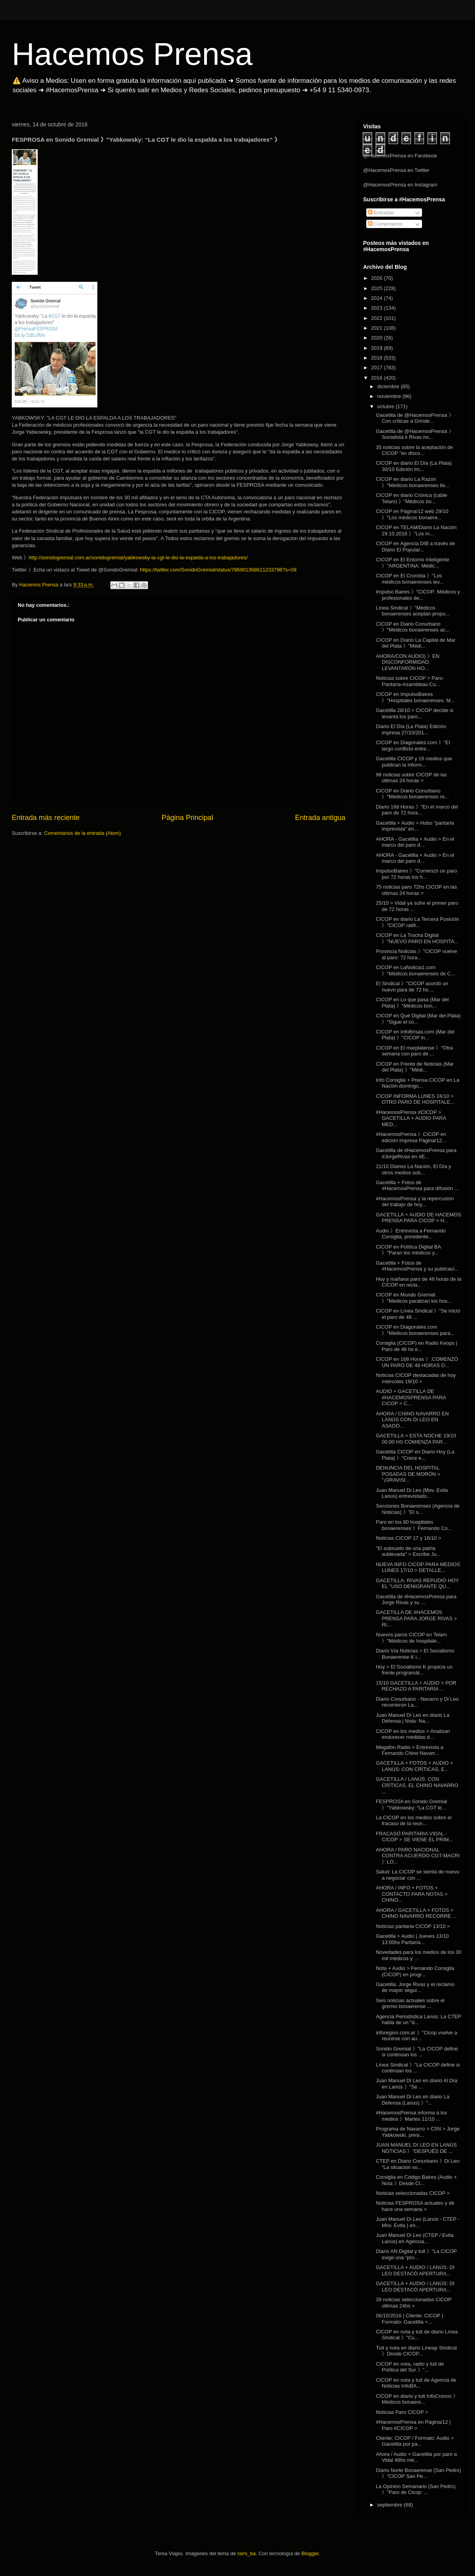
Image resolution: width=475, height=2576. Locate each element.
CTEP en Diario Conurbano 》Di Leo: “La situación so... (418, 2164)
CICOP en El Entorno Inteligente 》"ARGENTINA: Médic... (412, 563)
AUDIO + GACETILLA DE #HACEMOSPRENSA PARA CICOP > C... (411, 1397)
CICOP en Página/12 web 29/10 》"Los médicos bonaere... (412, 514)
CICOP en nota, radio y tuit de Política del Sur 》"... (410, 2367)
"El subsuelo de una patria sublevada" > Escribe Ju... (408, 1551)
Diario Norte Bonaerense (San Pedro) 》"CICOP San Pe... (418, 2473)
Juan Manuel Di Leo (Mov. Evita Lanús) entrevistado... (412, 1493)
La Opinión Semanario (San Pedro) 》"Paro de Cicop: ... (415, 2489)
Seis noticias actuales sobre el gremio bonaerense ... (410, 2003)
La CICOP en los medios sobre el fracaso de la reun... (413, 1821)
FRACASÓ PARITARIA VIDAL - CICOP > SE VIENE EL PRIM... (414, 1837)
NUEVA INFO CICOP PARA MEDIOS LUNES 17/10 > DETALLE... (418, 1567)
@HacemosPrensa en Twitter (396, 170)
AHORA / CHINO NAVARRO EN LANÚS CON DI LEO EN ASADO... (412, 1420)
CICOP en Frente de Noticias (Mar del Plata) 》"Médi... (414, 1067)
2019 (377, 348)
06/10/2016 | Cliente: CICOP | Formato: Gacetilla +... (409, 2319)
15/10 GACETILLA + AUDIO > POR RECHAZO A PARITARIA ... (416, 1686)
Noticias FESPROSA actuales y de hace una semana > (415, 2206)
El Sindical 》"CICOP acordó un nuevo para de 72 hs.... (412, 986)
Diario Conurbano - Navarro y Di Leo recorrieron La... (417, 1702)
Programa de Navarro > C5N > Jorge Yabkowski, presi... (417, 2132)
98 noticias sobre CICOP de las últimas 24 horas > (411, 778)
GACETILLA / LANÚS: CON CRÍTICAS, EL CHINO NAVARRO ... (417, 1785)
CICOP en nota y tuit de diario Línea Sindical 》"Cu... (417, 2335)
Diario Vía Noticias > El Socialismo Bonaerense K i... (415, 1654)
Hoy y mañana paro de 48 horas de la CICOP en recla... (418, 1282)
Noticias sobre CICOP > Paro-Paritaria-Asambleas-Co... (410, 681)
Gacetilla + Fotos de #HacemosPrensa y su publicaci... (417, 1266)
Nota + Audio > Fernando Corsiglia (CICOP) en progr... (415, 1971)
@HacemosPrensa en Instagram (400, 185)
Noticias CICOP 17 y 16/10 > (408, 1538)
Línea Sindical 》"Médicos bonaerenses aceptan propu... (412, 611)
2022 (377, 318)
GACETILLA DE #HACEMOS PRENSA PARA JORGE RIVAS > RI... (416, 1618)
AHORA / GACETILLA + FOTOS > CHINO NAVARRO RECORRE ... (416, 1913)
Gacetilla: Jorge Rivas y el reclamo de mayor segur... (415, 1987)
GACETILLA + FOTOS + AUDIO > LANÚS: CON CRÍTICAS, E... (414, 1766)
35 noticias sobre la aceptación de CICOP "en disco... (414, 450)
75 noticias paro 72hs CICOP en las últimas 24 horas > (416, 890)
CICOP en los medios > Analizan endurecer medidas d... (413, 1734)
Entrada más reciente (46, 818)
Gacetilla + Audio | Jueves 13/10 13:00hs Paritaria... (412, 1939)
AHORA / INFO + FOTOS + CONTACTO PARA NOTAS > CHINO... (412, 1894)
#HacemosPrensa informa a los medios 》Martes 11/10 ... (411, 2116)
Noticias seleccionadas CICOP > (412, 2193)
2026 (377, 278)
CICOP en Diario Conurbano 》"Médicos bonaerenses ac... (412, 627)
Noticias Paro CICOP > (402, 2412)
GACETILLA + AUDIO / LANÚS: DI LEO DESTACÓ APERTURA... (415, 2270)
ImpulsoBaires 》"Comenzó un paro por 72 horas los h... (416, 874)
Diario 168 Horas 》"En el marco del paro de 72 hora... (417, 810)
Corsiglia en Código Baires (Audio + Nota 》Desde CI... (416, 2180)
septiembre (390, 2505)
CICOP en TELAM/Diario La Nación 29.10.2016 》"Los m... (416, 530)
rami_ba (247, 2553)
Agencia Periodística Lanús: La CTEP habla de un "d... (418, 2020)
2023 (377, 308)
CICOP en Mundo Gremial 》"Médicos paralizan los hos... (413, 1298)
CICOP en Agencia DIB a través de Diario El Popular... (415, 546)
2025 (377, 288)
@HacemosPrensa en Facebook (400, 156)
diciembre (389, 386)
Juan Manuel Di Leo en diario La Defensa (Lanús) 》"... (412, 2100)
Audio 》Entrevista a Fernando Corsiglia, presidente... (411, 1234)
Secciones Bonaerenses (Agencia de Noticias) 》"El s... (417, 1509)
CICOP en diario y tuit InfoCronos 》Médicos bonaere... (417, 2399)
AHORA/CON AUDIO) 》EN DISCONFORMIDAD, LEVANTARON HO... (407, 662)
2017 (377, 368)
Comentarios (385, 224)
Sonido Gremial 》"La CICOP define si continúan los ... (417, 2052)
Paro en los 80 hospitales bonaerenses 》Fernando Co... (414, 1525)
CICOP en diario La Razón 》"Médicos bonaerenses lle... (412, 482)
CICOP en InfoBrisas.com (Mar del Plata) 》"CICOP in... (415, 1035)
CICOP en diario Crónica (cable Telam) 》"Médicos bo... (411, 498)
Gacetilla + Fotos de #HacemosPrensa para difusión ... (417, 1185)
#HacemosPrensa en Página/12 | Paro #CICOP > (413, 2425)
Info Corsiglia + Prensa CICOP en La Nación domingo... (417, 1083)
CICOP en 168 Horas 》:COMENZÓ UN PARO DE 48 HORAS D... (417, 1362)
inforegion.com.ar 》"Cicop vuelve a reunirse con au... (416, 2036)
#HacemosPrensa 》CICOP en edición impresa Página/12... (411, 1137)
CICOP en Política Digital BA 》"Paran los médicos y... (408, 1250)
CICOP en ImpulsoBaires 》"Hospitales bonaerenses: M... (415, 697)
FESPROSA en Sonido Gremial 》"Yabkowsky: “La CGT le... (411, 1804)
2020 (377, 338)
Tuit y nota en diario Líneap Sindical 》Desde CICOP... (416, 2351)
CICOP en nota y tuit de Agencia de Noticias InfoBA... (416, 2383)
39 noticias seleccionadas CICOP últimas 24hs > (413, 2303)
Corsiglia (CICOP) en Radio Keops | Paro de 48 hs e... (416, 1346)
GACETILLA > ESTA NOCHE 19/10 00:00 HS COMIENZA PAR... (416, 1439)
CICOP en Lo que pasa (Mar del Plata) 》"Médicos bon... (412, 1003)
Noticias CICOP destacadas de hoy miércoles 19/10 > (416, 1378)
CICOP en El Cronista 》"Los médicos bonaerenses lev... (409, 579)
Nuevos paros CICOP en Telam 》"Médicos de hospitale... (411, 1638)
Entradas (381, 212)
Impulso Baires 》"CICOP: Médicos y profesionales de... (418, 595)
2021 (377, 328)
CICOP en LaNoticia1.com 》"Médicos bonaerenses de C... (415, 970)
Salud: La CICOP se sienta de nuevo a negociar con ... (417, 1875)
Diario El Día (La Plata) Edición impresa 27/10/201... (411, 729)
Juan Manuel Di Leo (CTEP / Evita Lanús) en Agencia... (414, 2238)
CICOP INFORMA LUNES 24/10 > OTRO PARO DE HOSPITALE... (415, 1099)
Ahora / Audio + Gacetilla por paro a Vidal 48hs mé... (416, 2457)
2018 (377, 358)
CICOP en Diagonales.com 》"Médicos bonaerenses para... (415, 1330)
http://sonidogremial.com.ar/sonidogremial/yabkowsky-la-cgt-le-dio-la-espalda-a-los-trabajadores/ (138, 557)
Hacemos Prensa (132, 54)
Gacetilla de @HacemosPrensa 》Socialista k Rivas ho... (414, 434)
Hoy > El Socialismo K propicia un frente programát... (414, 1670)
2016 (377, 378)
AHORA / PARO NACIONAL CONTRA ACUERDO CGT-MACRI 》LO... (418, 1856)
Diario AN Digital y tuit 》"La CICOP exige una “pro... (416, 2254)
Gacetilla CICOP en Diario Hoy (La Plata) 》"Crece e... (415, 1455)
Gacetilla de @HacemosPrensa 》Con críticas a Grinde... (414, 418)
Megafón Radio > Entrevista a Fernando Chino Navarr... (409, 1750)
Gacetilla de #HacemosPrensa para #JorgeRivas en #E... (416, 1153)
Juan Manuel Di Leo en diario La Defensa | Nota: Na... (412, 1718)
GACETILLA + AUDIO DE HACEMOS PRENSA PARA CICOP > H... (418, 1218)
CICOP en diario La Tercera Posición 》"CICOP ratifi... (417, 922)
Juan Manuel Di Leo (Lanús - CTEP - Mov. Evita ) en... (417, 2222)
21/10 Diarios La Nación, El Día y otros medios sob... (413, 1169)
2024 (377, 298)
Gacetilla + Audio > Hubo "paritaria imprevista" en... (415, 826)
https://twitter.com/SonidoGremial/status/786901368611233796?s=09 (218, 570)
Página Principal (187, 818)
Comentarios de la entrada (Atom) (82, 833)
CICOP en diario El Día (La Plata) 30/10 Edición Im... (413, 466)
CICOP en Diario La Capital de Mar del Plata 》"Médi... (415, 643)
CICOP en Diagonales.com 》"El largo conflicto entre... (413, 745)
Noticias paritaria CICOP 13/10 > (413, 1926)
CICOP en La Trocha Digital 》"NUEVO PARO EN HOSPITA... (417, 938)
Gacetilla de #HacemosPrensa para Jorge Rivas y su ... (416, 1600)
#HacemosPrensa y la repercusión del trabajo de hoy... (415, 1202)
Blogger (310, 2553)
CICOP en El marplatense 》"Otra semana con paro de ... (414, 1051)
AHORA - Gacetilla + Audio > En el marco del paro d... (415, 842)
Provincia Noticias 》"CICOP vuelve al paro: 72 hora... (416, 954)
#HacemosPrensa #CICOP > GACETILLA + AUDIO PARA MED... (411, 1118)
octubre (386, 406)
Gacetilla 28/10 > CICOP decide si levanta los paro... (414, 713)
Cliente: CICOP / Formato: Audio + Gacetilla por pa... (415, 2441)
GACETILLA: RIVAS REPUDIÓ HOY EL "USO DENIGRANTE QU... (417, 1583)
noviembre (389, 396)
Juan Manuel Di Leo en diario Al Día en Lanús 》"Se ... (416, 2084)
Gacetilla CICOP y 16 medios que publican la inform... (414, 762)
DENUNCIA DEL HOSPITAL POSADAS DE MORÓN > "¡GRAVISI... (408, 1474)
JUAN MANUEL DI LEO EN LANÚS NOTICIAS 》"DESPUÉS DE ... (416, 2148)
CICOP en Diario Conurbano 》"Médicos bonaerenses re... (412, 794)
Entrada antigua (320, 818)
